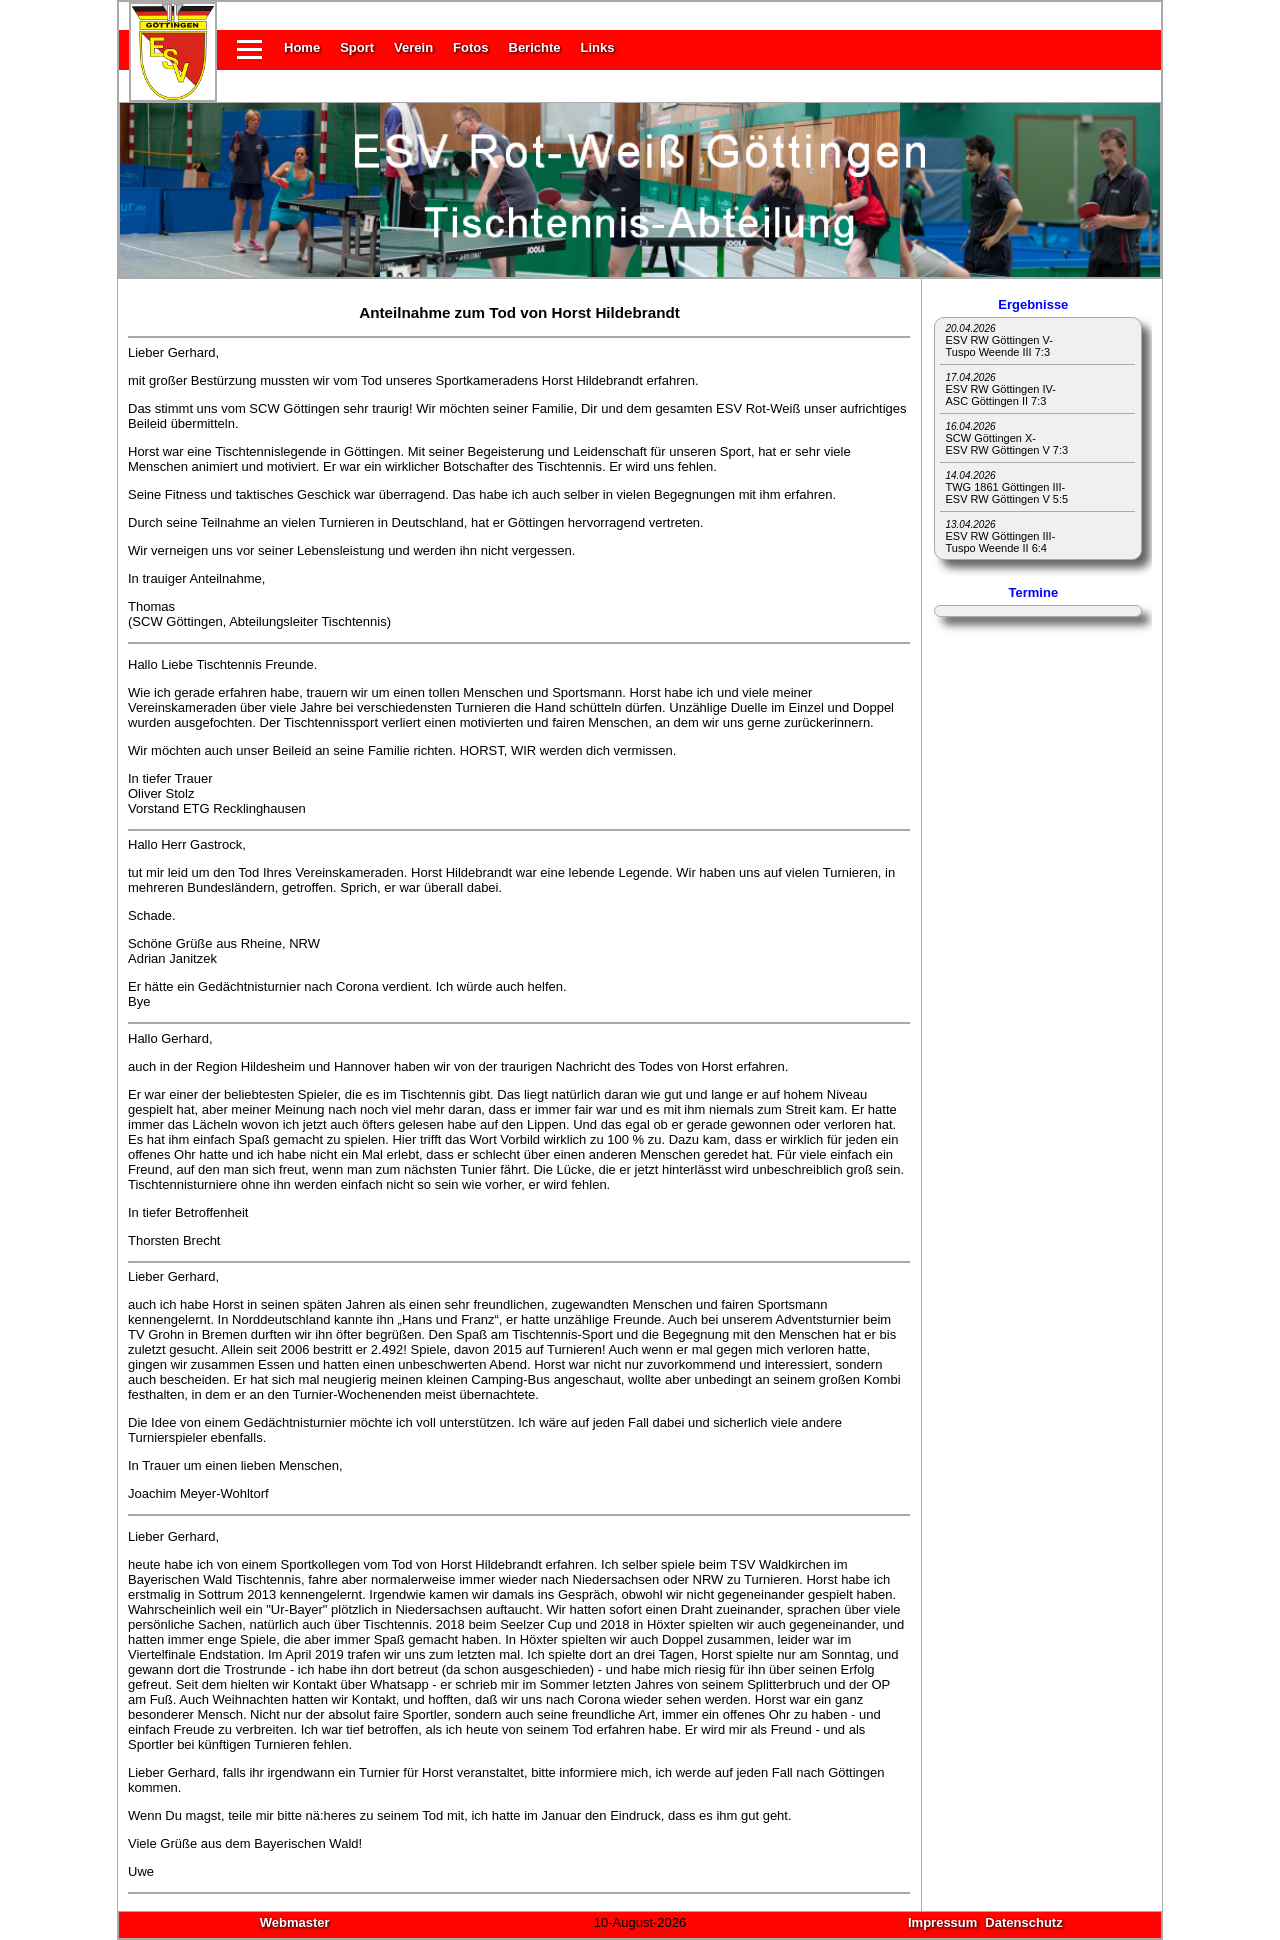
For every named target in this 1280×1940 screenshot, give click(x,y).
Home (302, 47)
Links (598, 47)
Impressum (942, 1922)
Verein (413, 47)
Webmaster (295, 1922)
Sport (357, 47)
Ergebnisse (1033, 304)
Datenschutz (1023, 1922)
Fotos (470, 47)
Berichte (535, 47)
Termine (1034, 592)
